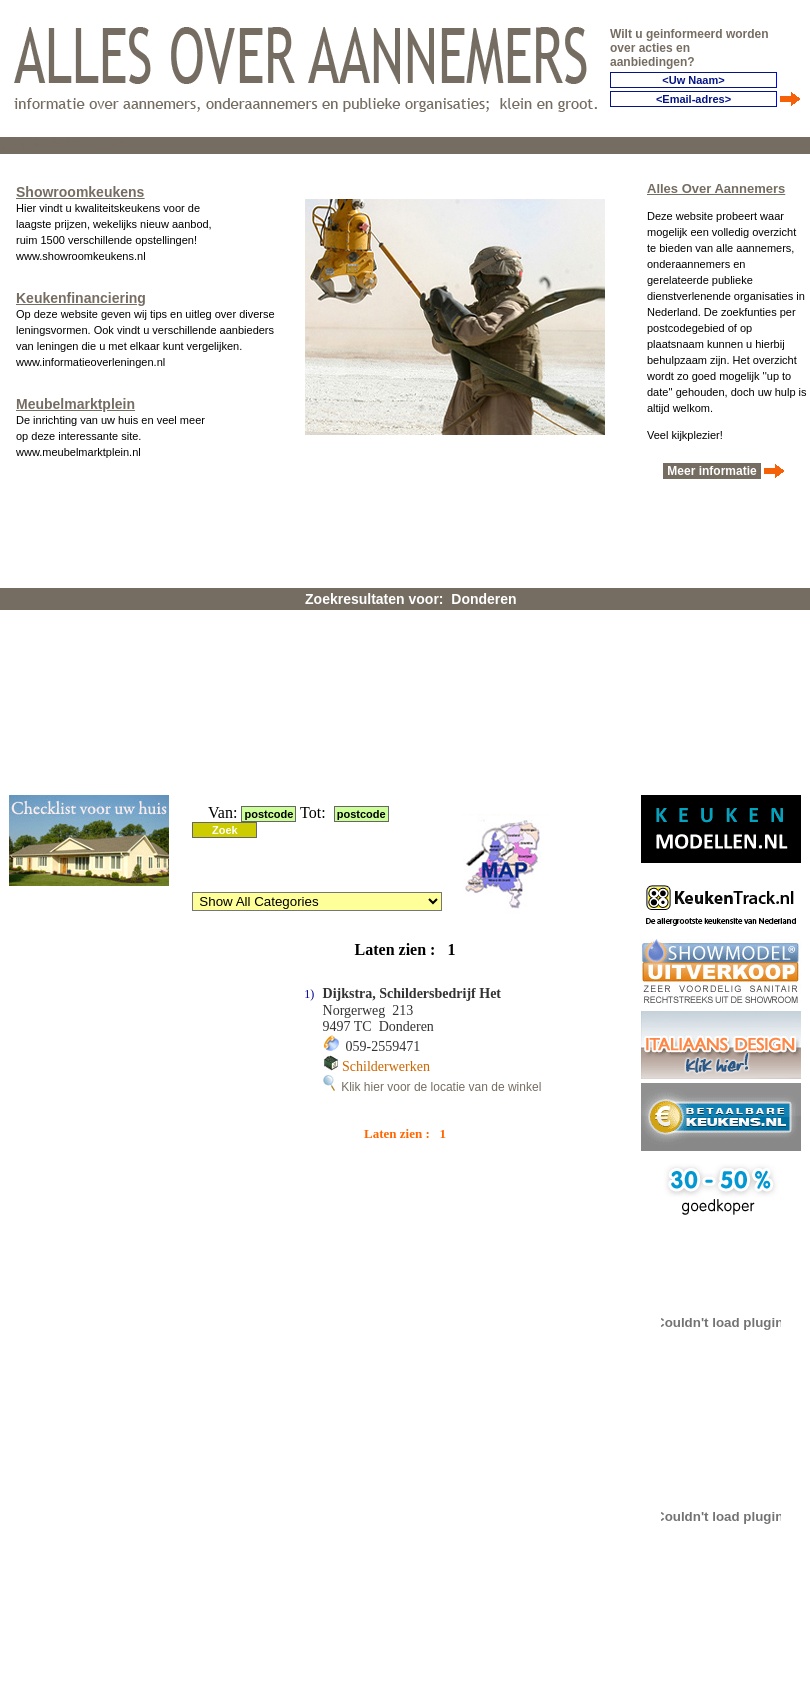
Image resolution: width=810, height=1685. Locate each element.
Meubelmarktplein (75, 404)
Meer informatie (712, 471)
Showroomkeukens (80, 192)
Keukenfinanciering (81, 298)
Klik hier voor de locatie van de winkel (432, 1087)
